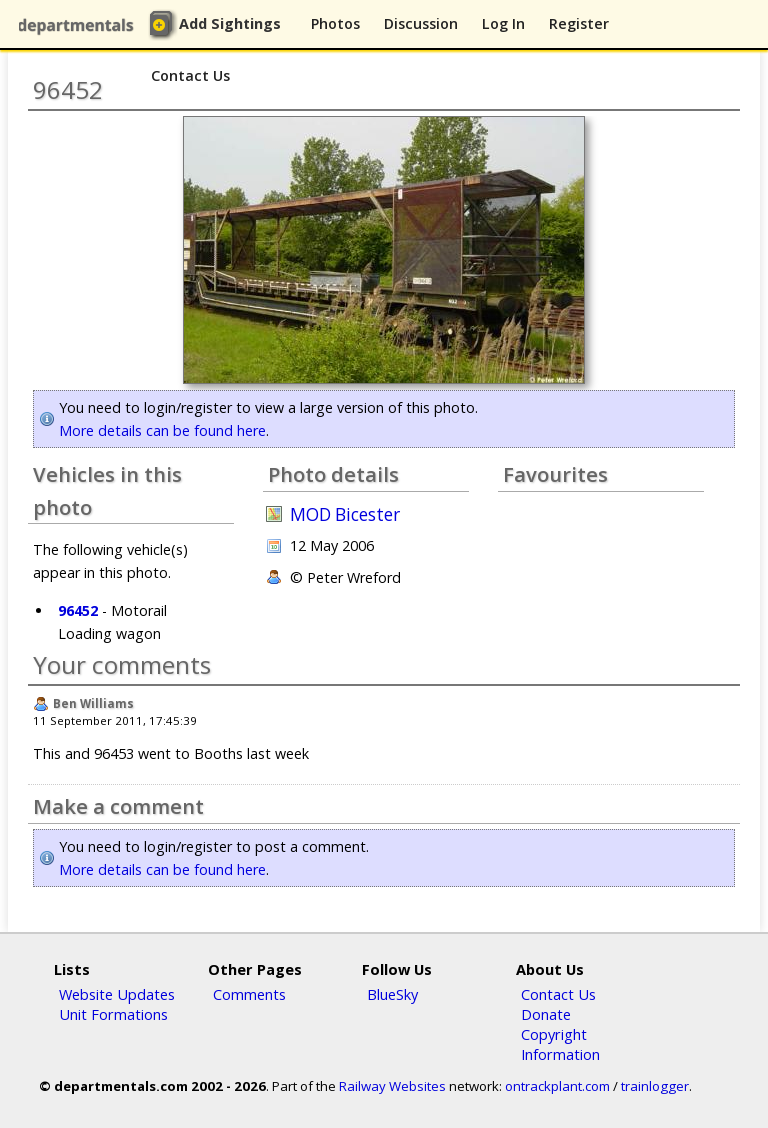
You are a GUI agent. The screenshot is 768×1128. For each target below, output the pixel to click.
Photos (335, 23)
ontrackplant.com (557, 1086)
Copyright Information (560, 1044)
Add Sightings (230, 23)
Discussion (421, 23)
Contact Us (190, 75)
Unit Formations (113, 1014)
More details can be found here (162, 430)
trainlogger (655, 1086)
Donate (546, 1014)
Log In (503, 23)
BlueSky (392, 994)
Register (579, 23)
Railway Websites (392, 1086)
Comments (249, 994)
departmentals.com (80, 25)
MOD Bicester (345, 514)
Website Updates (117, 994)
